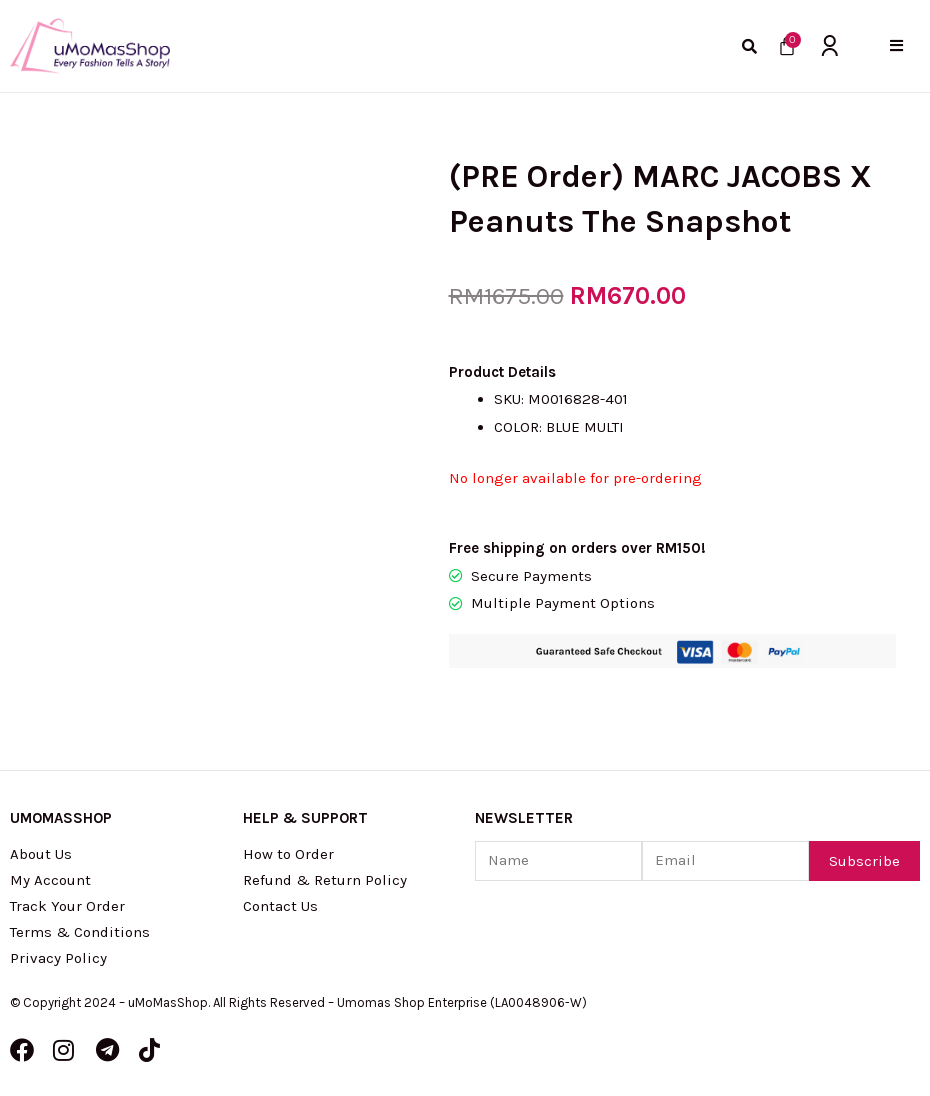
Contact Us (280, 906)
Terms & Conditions (80, 932)
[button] (896, 45)
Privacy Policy (58, 958)
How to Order (288, 854)
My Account (50, 880)
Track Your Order (67, 906)
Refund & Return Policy (325, 880)
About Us (41, 854)
